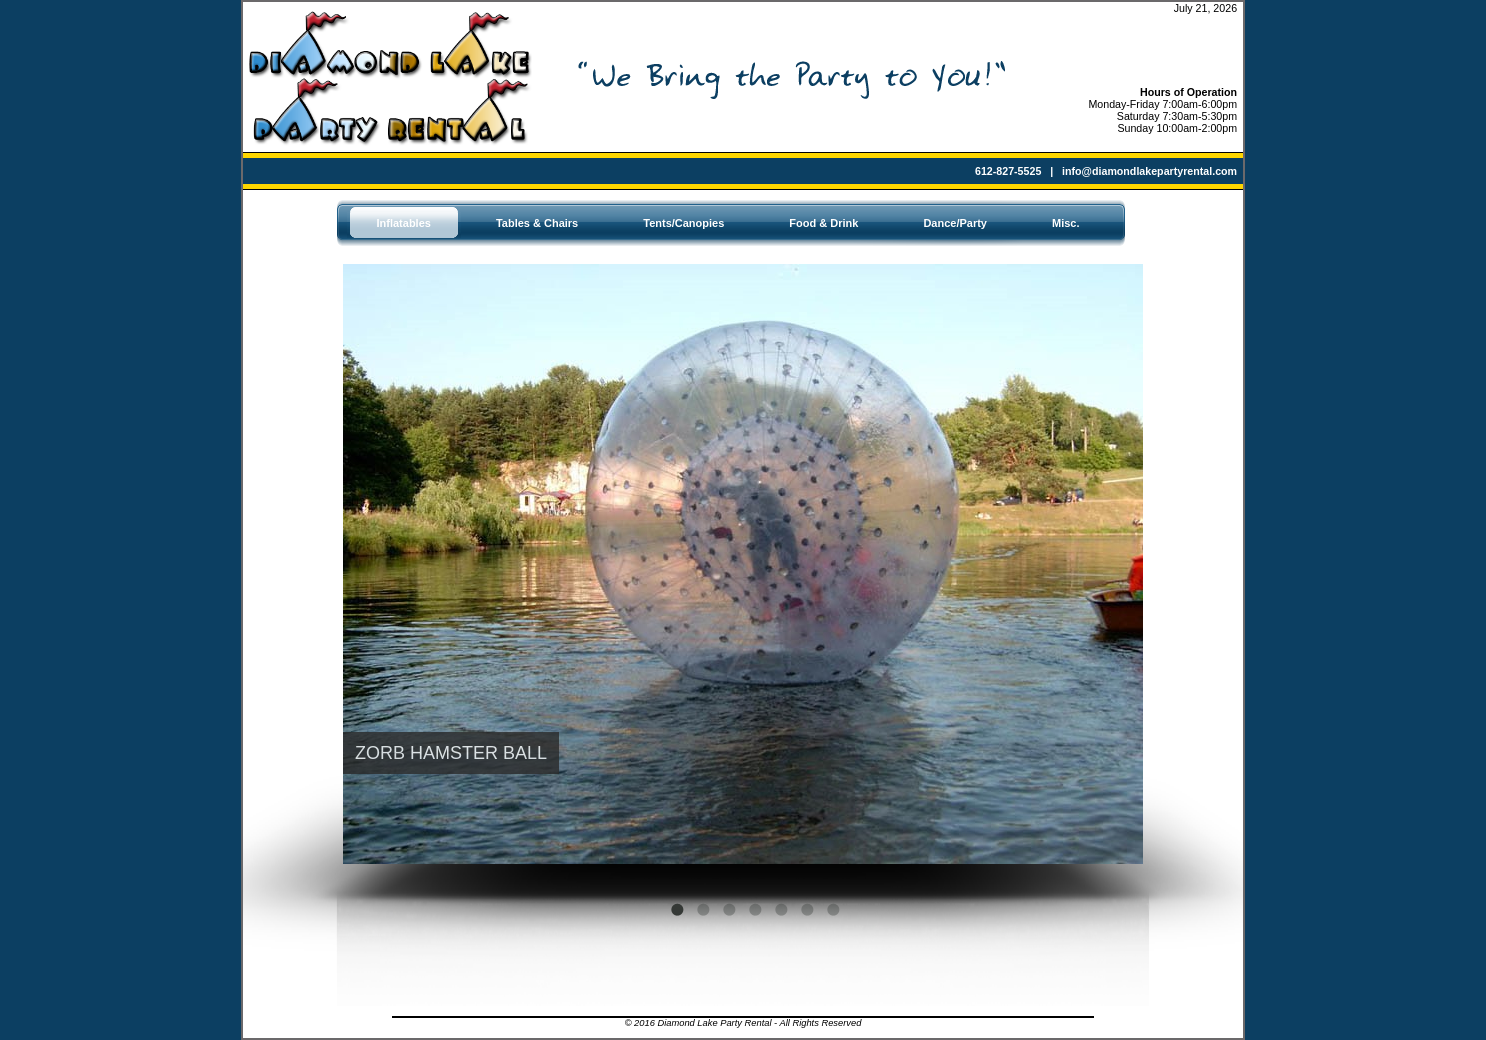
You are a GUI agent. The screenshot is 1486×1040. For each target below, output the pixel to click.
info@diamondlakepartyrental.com (1149, 171)
